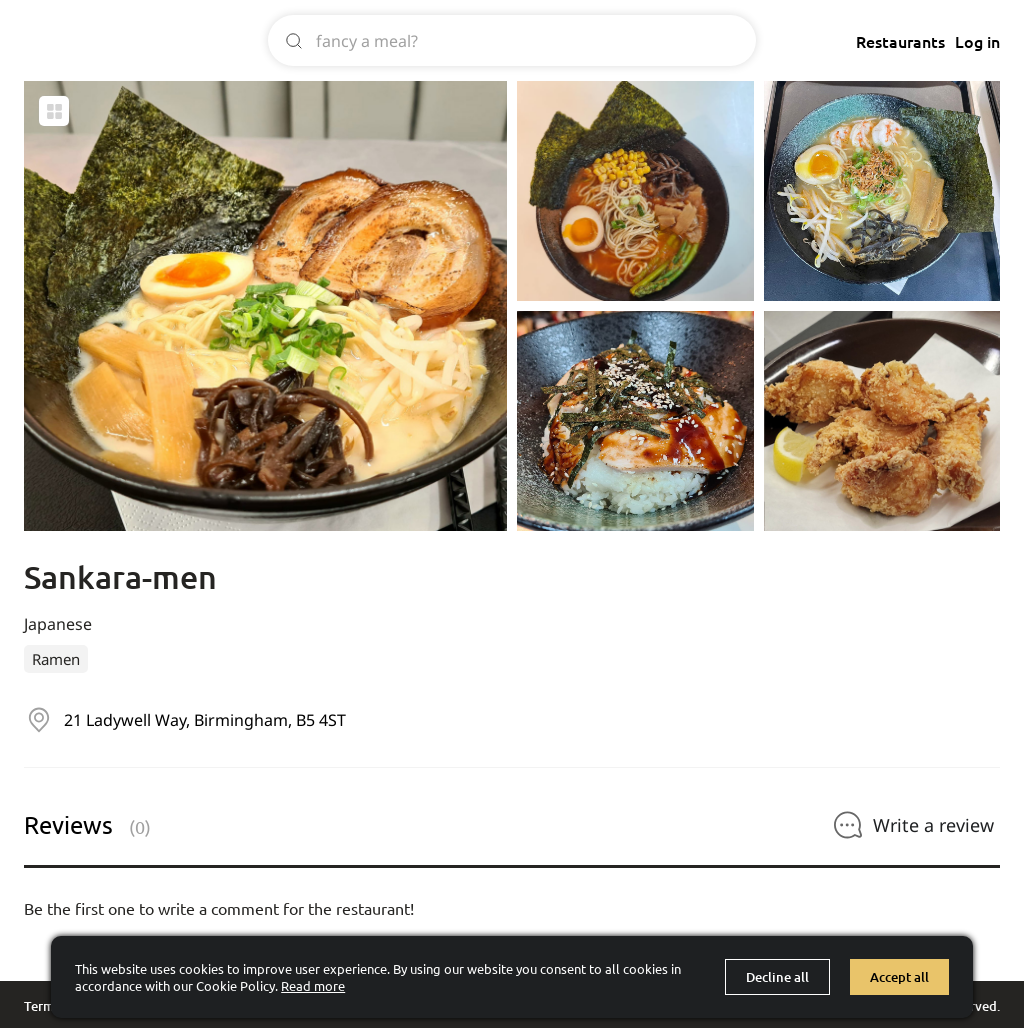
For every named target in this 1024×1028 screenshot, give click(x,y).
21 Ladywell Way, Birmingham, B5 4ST (205, 720)
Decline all (777, 977)
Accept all (899, 977)
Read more (313, 985)
